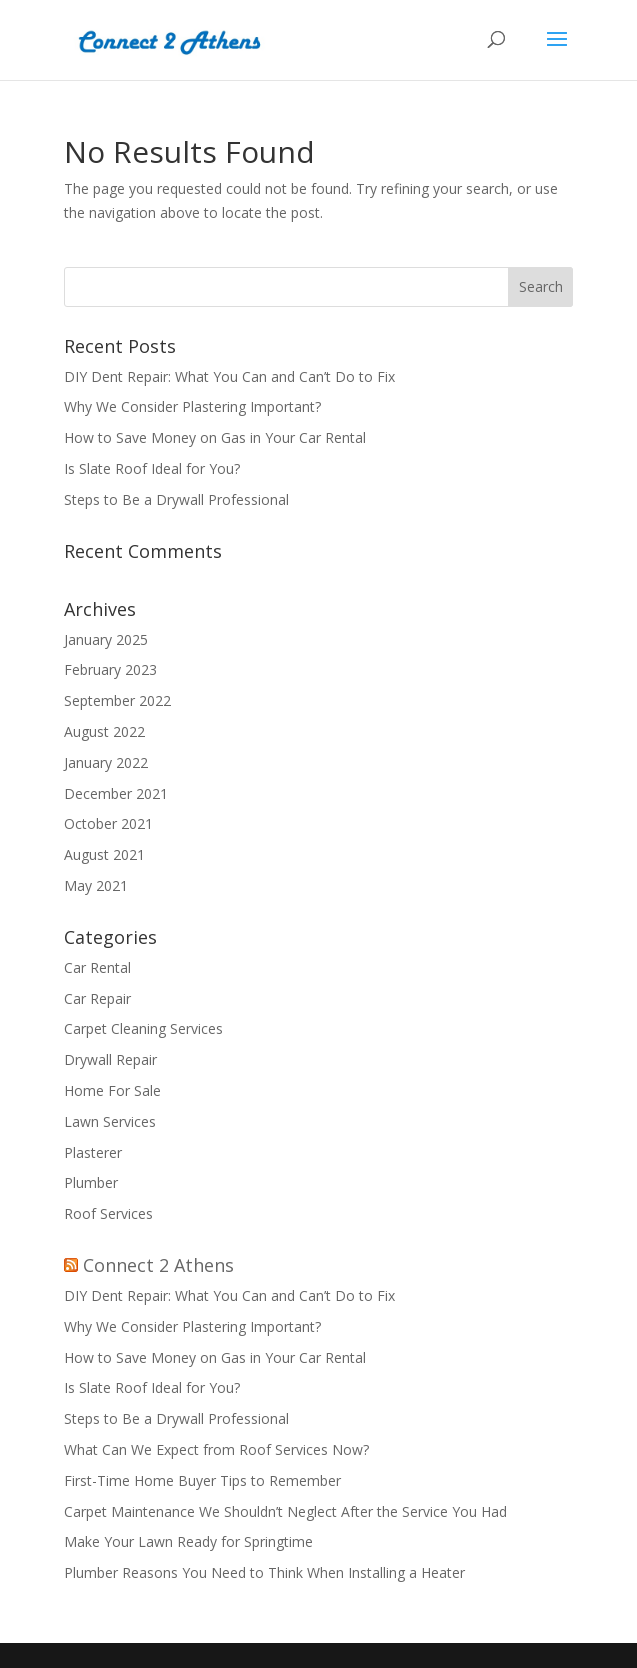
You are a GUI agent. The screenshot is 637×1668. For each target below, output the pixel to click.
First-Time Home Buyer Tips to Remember (202, 1480)
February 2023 (110, 669)
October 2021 (108, 823)
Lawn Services (110, 1121)
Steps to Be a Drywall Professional (178, 499)
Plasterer (93, 1152)
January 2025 (106, 639)
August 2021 (104, 854)
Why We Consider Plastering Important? (192, 406)
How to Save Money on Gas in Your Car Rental (217, 437)
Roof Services (108, 1213)
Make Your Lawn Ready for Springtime (188, 1541)
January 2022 (106, 762)
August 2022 (104, 731)
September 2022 (117, 700)
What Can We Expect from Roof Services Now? (216, 1449)
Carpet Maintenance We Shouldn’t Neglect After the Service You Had (285, 1511)
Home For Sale (112, 1090)
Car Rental (97, 967)
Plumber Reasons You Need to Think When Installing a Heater (264, 1572)
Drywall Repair (110, 1059)
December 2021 (116, 793)
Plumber (91, 1182)
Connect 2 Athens (158, 1265)
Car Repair (97, 998)
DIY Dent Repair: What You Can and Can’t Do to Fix (231, 376)
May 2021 (96, 885)
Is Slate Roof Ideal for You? (154, 468)
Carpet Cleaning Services (143, 1028)
